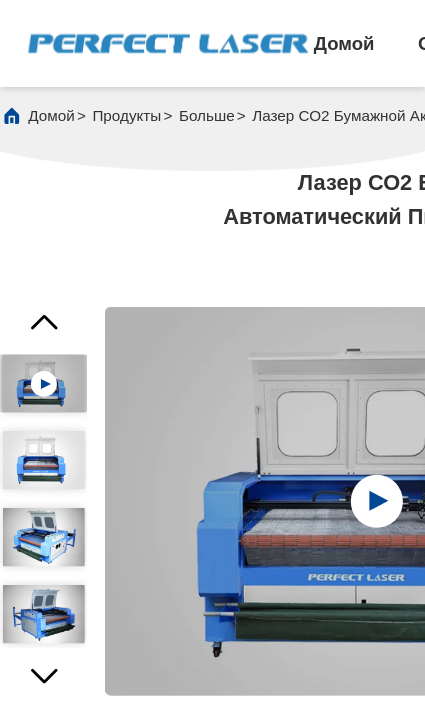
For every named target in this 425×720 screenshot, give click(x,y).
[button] (44, 683)
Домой (344, 43)
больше (207, 115)
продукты (126, 115)
